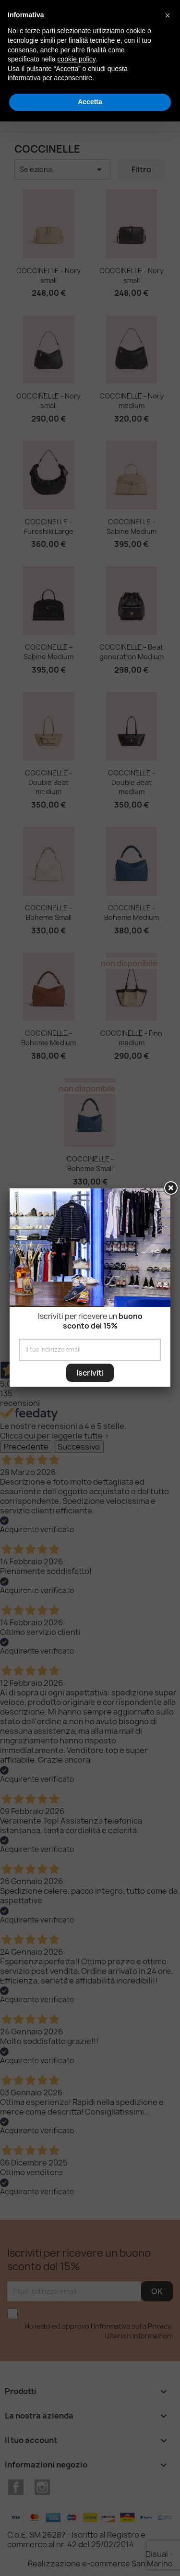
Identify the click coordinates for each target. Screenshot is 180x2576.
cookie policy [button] (77, 59)
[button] (167, 15)
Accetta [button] (90, 102)
